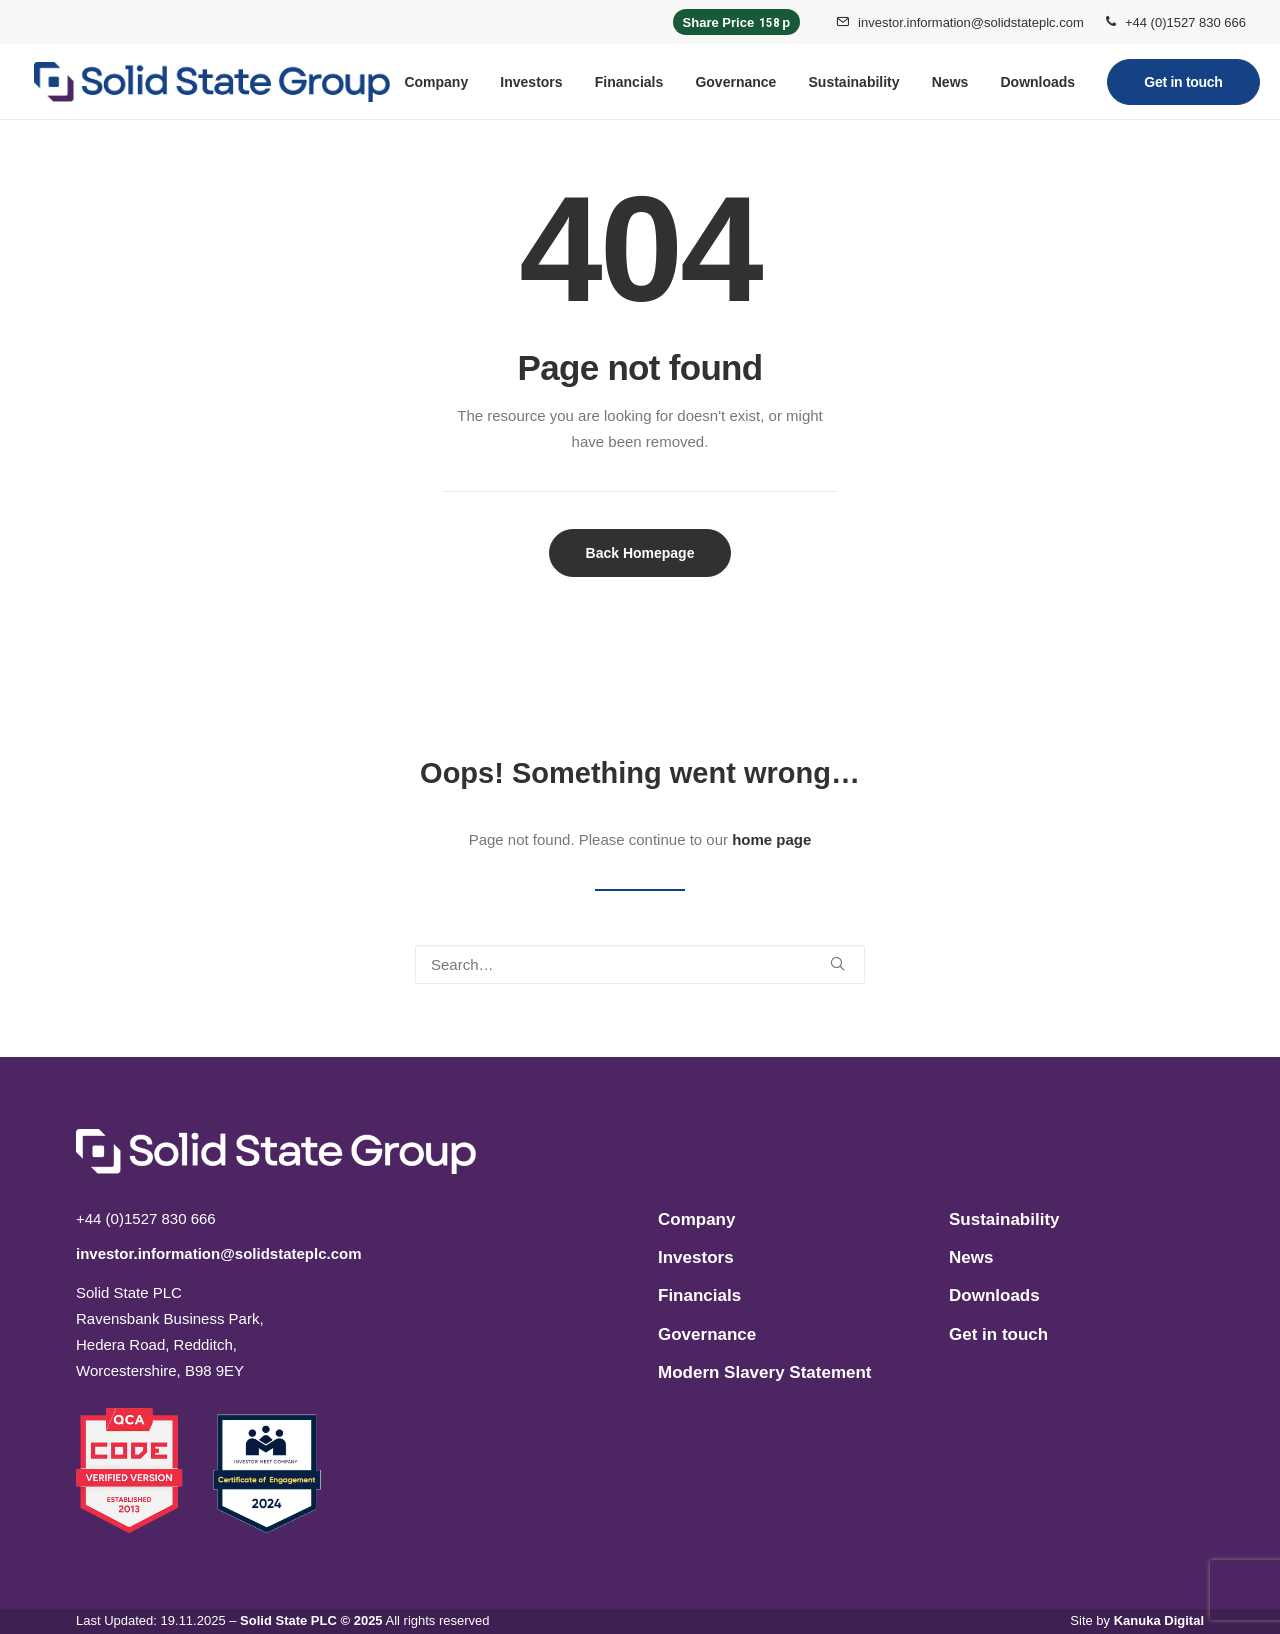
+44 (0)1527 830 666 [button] (1185, 22)
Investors (531, 82)
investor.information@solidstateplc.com (971, 22)
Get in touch (998, 1334)
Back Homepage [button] (640, 553)
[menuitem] (960, 22)
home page (771, 839)
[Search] (640, 964)
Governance (735, 82)
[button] (837, 963)
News (950, 82)
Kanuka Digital (1159, 1620)
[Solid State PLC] (212, 82)
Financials (629, 82)
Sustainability (854, 82)
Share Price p (737, 22)
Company (436, 82)
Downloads (1037, 82)
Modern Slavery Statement (765, 1372)
